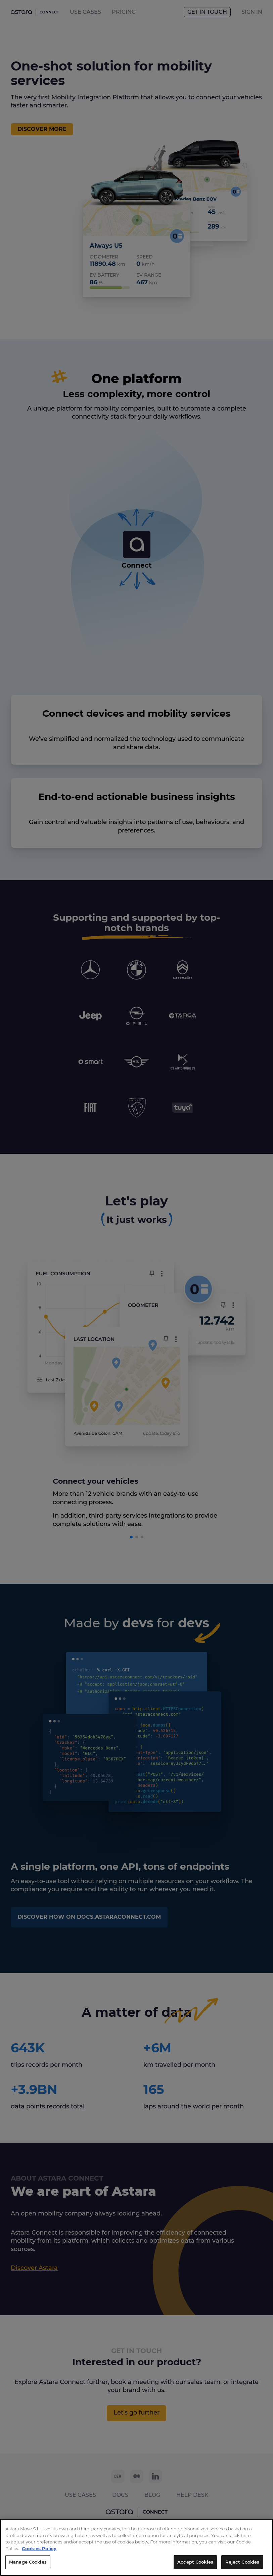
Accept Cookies (195, 2564)
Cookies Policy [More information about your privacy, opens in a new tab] (153, 2550)
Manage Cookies (28, 2564)
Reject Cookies (242, 2564)
